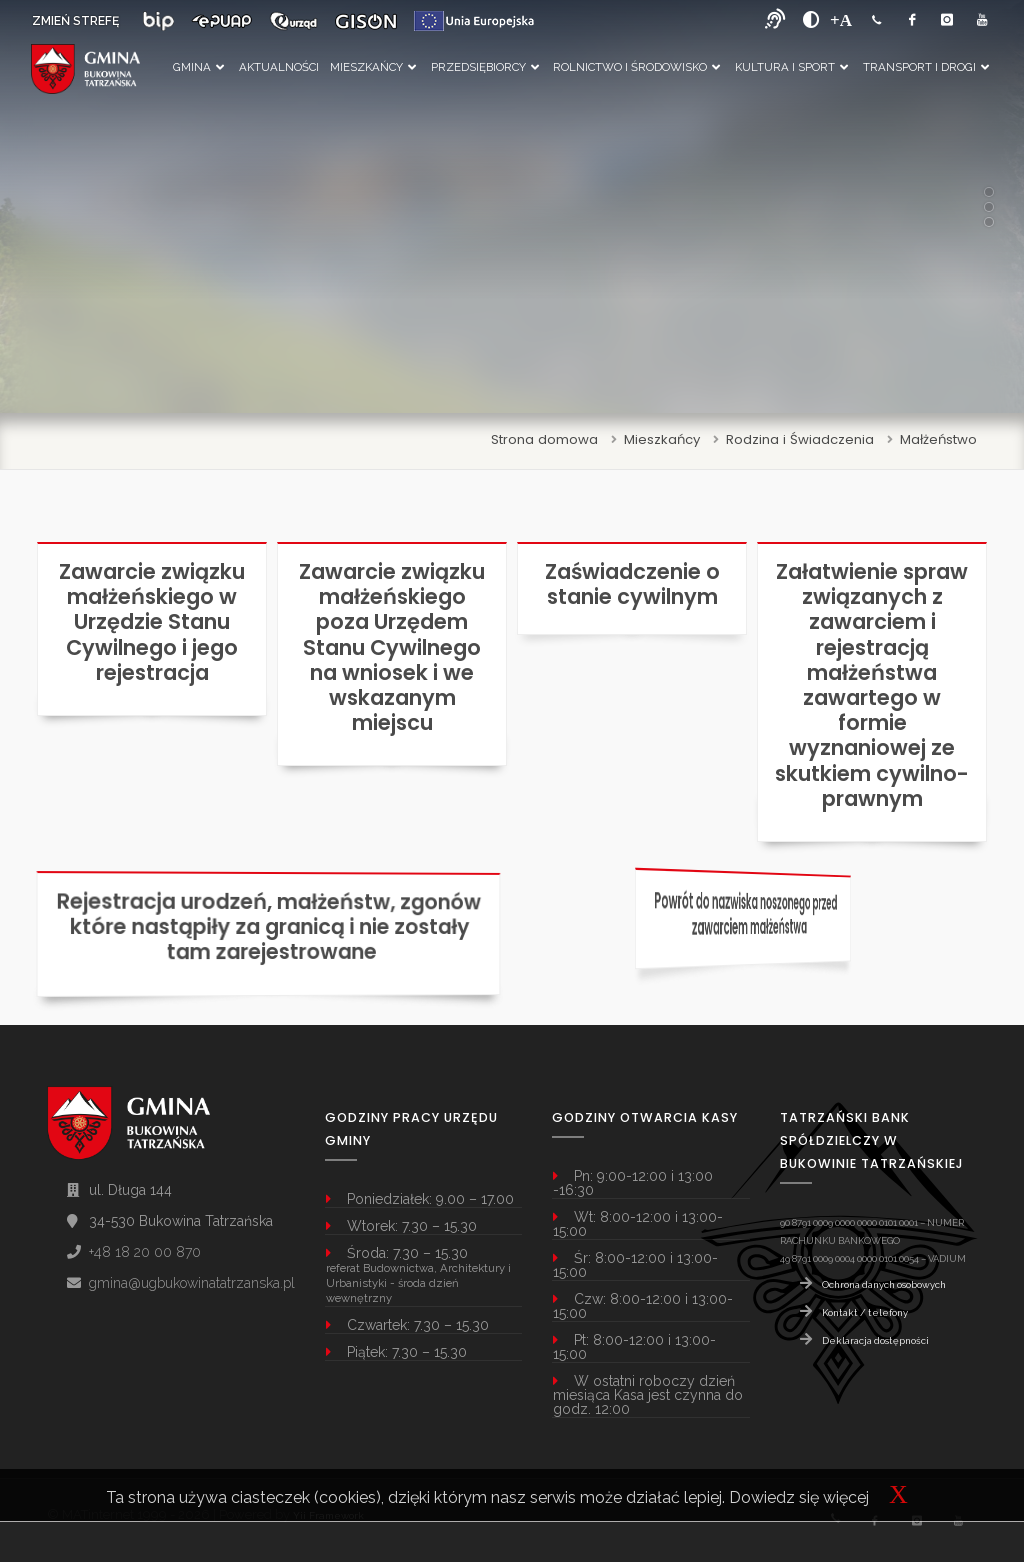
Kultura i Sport (791, 67)
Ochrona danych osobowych (884, 1284)
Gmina (198, 67)
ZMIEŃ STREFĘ (75, 21)
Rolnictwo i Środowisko (636, 67)
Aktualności (279, 67)
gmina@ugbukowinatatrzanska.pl (192, 1283)
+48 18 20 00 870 (145, 1252)
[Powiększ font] (841, 20)
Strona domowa (544, 439)
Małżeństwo (938, 439)
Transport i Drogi (926, 67)
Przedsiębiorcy (485, 67)
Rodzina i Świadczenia (800, 439)
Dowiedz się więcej (799, 1497)
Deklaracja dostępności (875, 1340)
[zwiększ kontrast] (811, 20)
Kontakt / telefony (865, 1312)
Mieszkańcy (373, 67)
